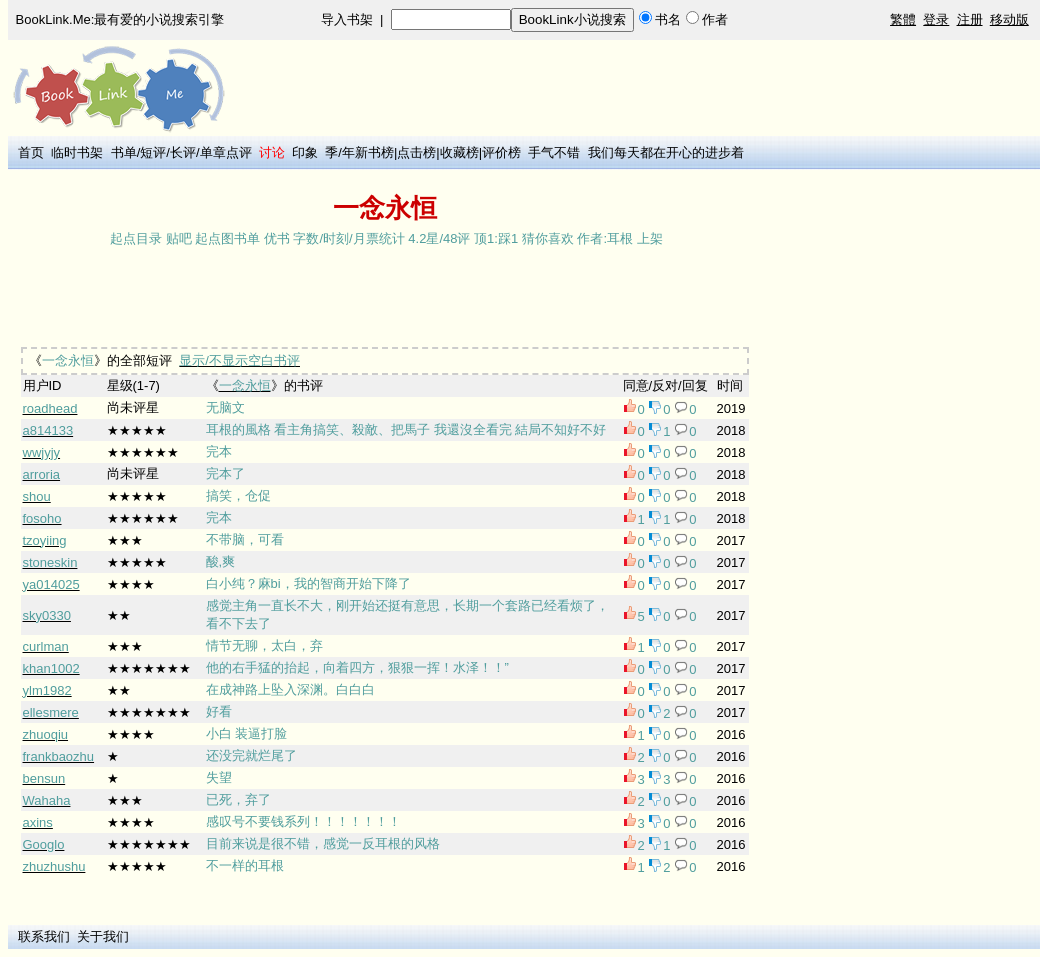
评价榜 (501, 152)
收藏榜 (459, 152)
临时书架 (77, 152)
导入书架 (347, 19)
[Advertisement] (378, 299)
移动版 (1009, 19)
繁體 (903, 19)
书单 (124, 152)
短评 (153, 152)
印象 (305, 152)
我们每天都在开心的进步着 (666, 152)
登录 (936, 19)
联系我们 (44, 936)
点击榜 (416, 152)
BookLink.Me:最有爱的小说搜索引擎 (120, 19)
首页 (31, 152)
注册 (970, 19)
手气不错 (554, 152)
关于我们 (103, 936)
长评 (183, 152)
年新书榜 (368, 152)
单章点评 (226, 152)
